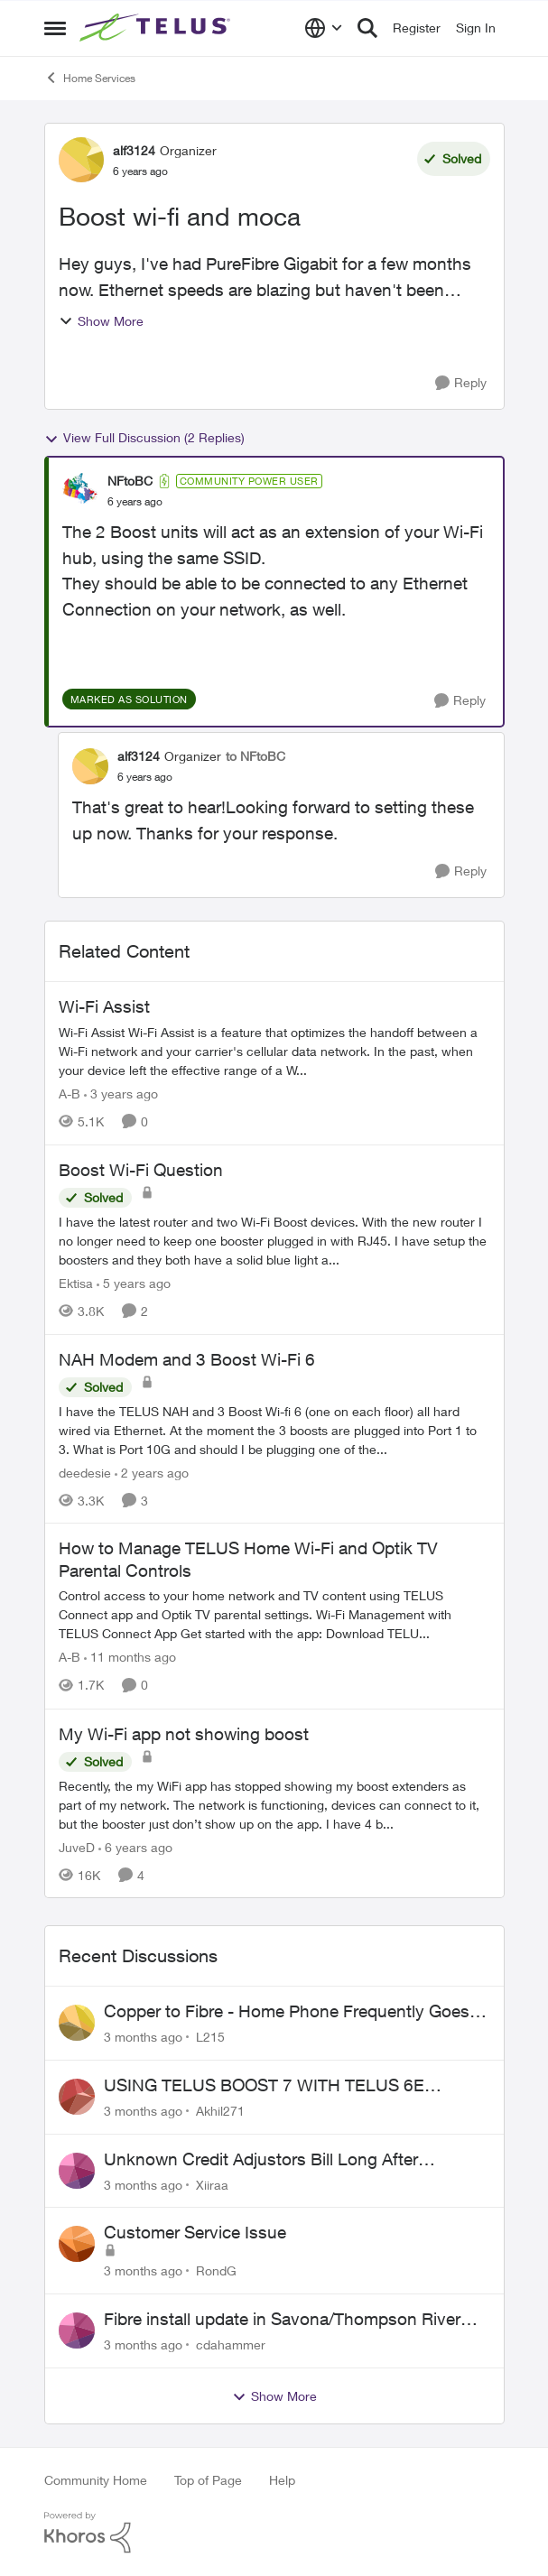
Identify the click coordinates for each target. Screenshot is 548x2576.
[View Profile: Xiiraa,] (77, 2171)
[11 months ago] (130, 1657)
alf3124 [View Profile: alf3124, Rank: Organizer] (134, 150)
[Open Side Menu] (55, 28)
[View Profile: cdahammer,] (77, 2330)
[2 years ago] (152, 1471)
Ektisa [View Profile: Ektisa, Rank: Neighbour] (76, 1283)
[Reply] (461, 383)
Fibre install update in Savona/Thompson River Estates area (282, 2319)
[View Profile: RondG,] (77, 2244)
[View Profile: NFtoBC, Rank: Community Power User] (80, 491)
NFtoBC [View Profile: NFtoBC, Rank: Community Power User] (130, 480)
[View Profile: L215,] (77, 2023)
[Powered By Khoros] (274, 2532)
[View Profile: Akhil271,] (77, 2097)
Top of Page (208, 2480)
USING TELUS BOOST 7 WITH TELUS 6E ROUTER (264, 2086)
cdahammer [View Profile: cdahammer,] (230, 2344)
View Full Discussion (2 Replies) (144, 438)
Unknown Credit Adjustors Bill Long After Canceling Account (261, 2160)
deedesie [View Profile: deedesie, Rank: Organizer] (85, 1471)
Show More (101, 321)
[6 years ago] (135, 1846)
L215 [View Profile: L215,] (210, 2036)
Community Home (95, 2480)
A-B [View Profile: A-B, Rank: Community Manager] (69, 1093)
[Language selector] (323, 28)
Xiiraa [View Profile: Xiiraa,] (212, 2183)
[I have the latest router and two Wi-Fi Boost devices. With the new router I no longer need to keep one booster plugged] (274, 1240)
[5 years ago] (134, 1283)
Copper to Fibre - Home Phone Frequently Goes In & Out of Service (296, 2012)
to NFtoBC (255, 756)
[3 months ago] (143, 2036)
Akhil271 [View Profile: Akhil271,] (220, 2110)
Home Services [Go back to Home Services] (89, 77)
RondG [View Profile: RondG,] (216, 2270)
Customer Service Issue (195, 2232)
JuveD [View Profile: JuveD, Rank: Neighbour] (77, 1846)
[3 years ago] (121, 1093)
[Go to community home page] (157, 28)
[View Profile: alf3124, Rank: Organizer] (81, 159)
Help (282, 2480)
